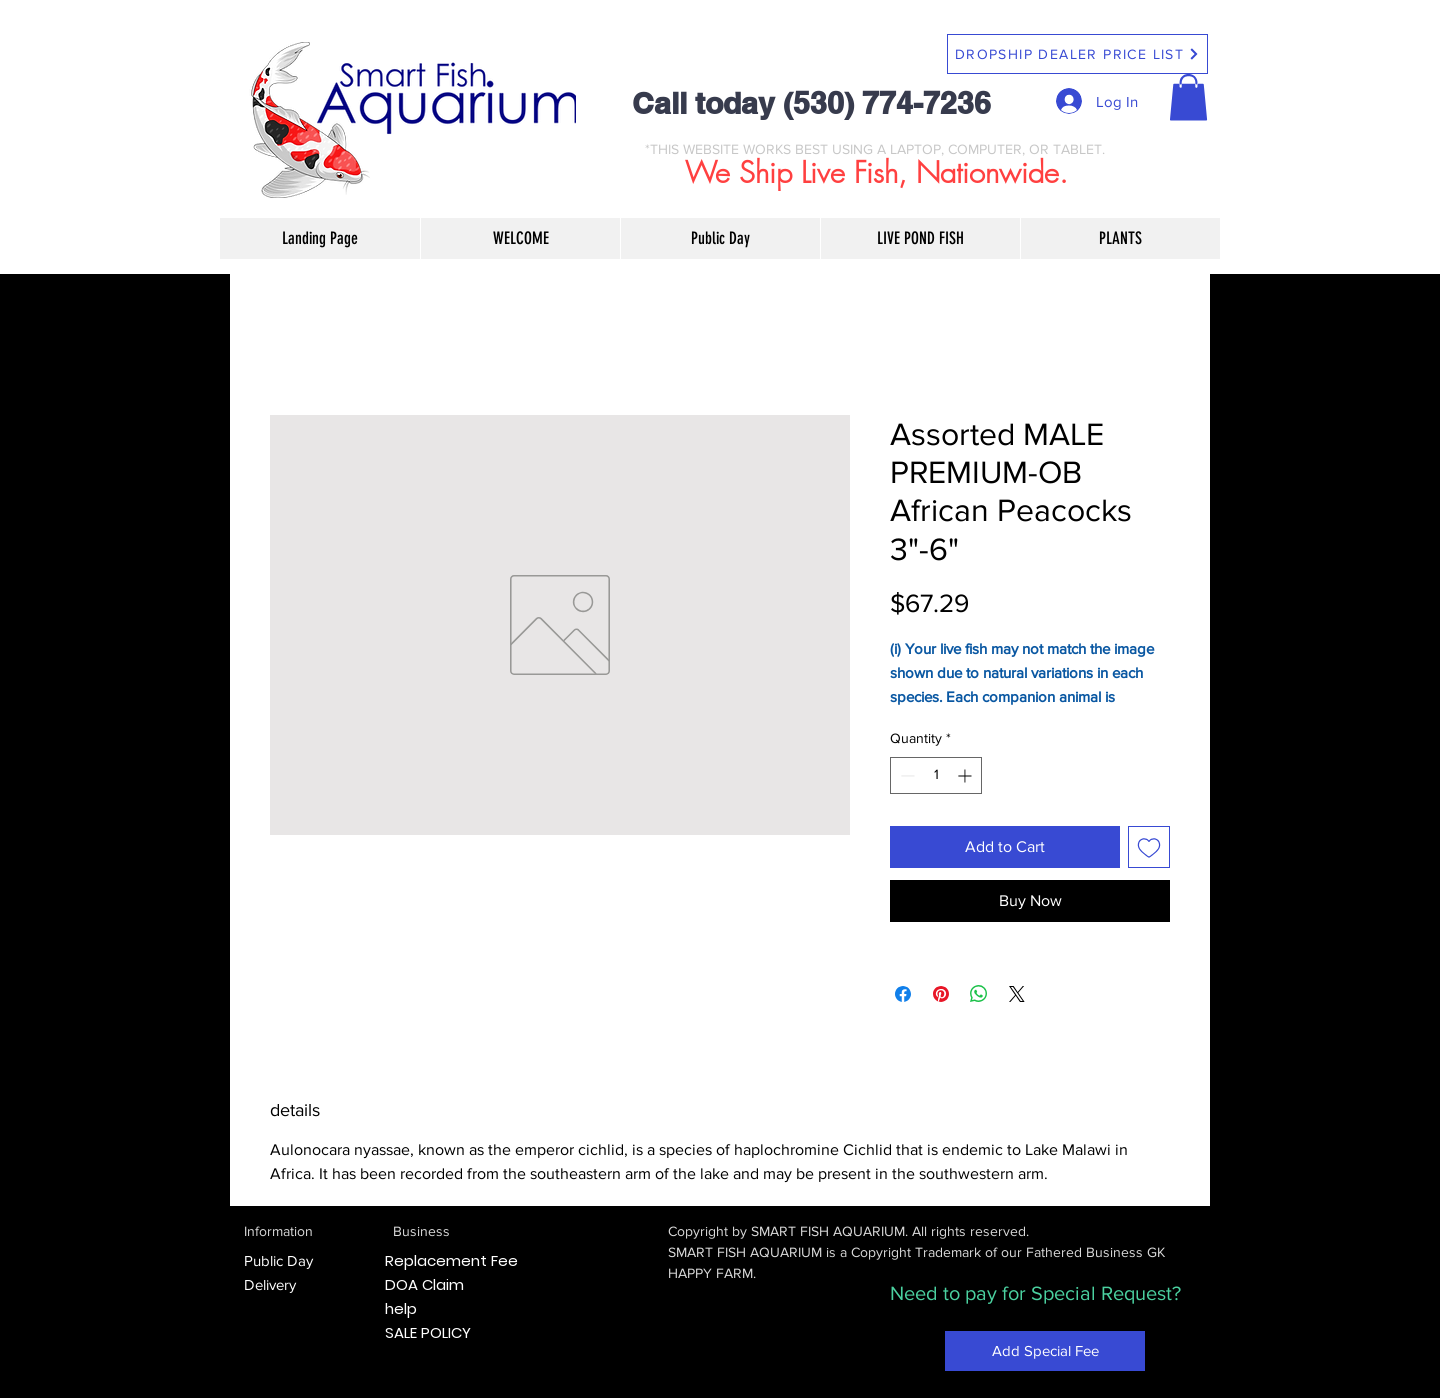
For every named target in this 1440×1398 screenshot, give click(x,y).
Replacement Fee (451, 1260)
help (401, 1308)
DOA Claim (424, 1284)
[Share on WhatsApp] (979, 994)
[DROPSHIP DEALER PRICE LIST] (1077, 54)
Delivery (270, 1284)
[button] (1188, 97)
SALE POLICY (428, 1332)
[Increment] (966, 775)
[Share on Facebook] (903, 994)
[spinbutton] (936, 775)
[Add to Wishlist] (1149, 847)
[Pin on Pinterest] (941, 994)
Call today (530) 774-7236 (811, 103)
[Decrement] (905, 775)
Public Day (278, 1260)
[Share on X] (1017, 994)
